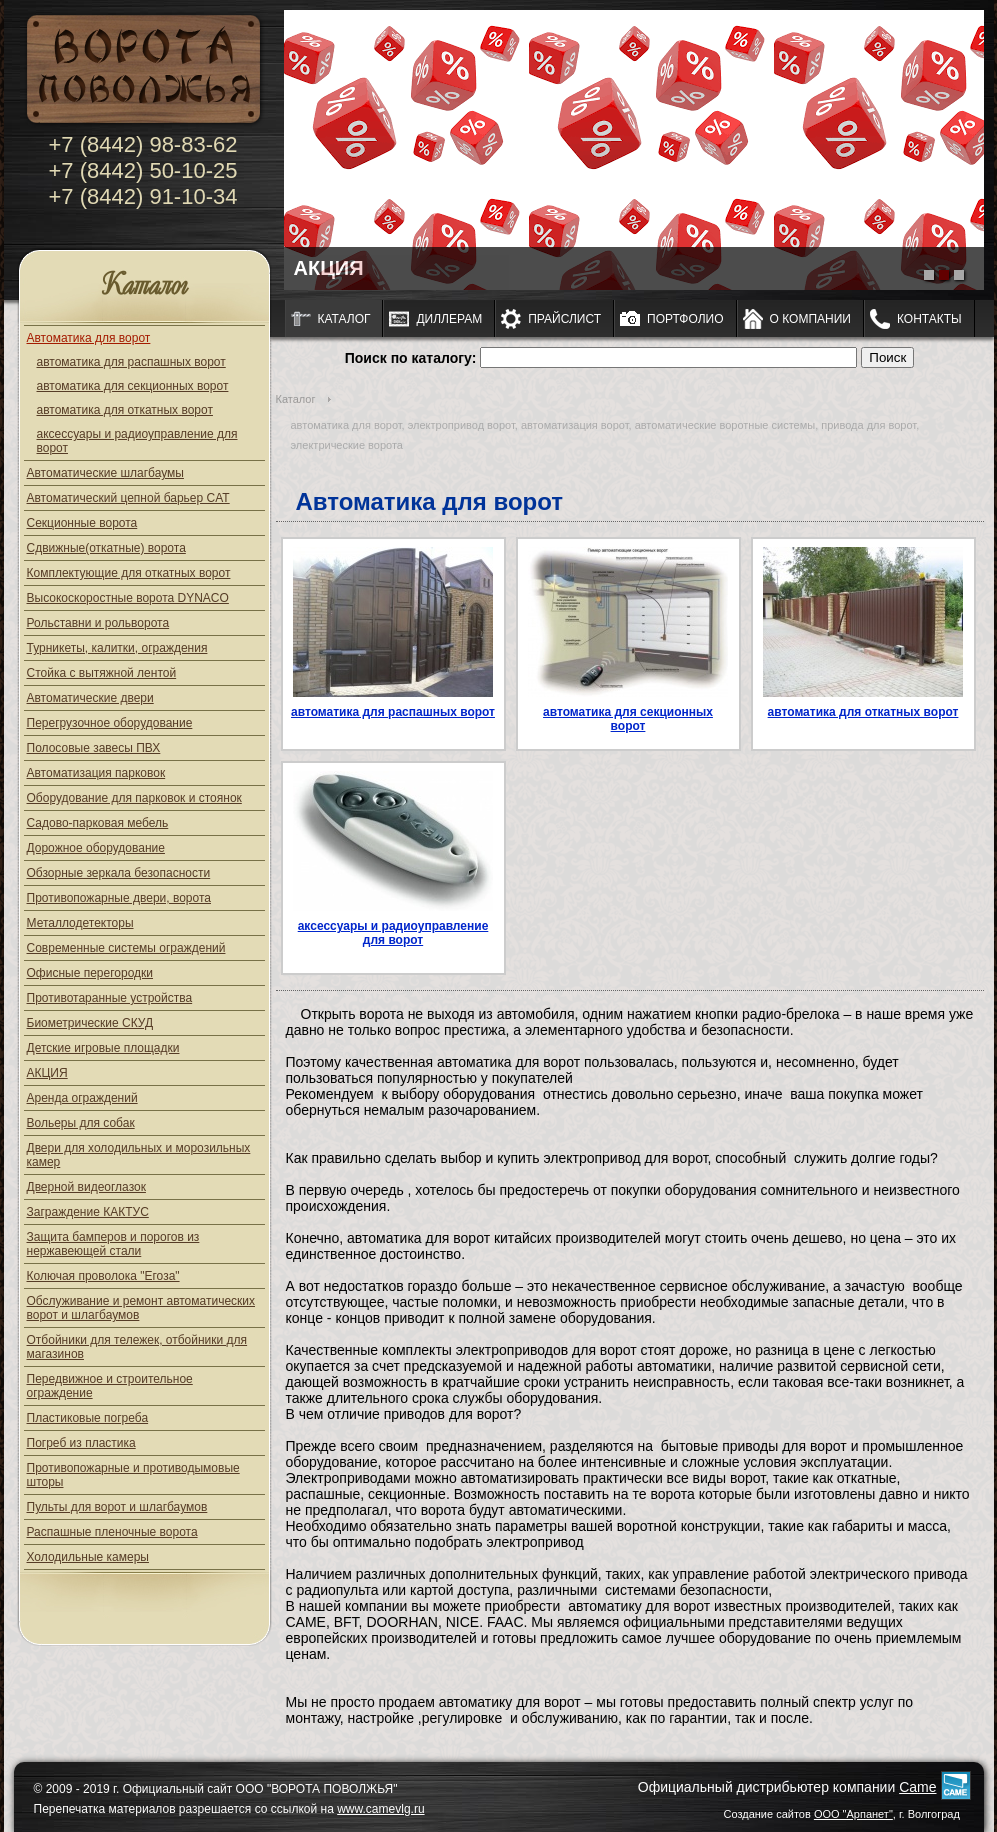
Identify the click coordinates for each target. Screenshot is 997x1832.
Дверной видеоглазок (86, 1187)
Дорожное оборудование (96, 848)
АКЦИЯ (47, 1073)
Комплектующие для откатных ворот (129, 573)
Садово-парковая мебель (98, 823)
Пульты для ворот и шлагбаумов (117, 1507)
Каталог (144, 286)
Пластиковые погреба (88, 1418)
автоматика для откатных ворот (125, 410)
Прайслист (564, 319)
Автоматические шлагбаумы (105, 473)
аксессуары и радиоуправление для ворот (137, 441)
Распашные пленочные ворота (112, 1532)
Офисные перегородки (90, 973)
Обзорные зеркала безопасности (119, 873)
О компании (810, 319)
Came (917, 1787)
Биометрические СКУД (90, 1023)
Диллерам (449, 319)
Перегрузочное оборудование (110, 723)
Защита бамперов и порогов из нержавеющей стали (113, 1244)
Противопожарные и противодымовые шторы (133, 1475)
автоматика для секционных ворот (133, 386)
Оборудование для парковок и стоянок (134, 798)
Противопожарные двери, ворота (119, 898)
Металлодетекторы (80, 923)
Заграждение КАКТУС (88, 1212)
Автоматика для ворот (89, 338)
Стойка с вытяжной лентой (102, 673)
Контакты (929, 319)
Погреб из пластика (81, 1443)
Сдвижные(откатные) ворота (106, 548)
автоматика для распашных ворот (131, 362)
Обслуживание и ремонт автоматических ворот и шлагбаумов (141, 1308)
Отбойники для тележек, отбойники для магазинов (137, 1347)
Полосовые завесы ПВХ (94, 748)
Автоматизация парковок (96, 773)
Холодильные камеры (88, 1557)
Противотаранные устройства (110, 998)
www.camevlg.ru (380, 1809)
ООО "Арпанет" (853, 1814)
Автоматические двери (90, 698)
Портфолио (685, 319)
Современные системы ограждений (126, 948)
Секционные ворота (82, 523)
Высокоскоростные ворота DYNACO (128, 598)
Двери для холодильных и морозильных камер (139, 1155)
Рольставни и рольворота (98, 623)
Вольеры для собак (81, 1123)
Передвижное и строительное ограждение (110, 1386)
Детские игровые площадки (103, 1048)
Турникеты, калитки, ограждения (117, 648)
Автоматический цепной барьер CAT (128, 498)
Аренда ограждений (82, 1098)
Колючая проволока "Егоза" (103, 1276)
